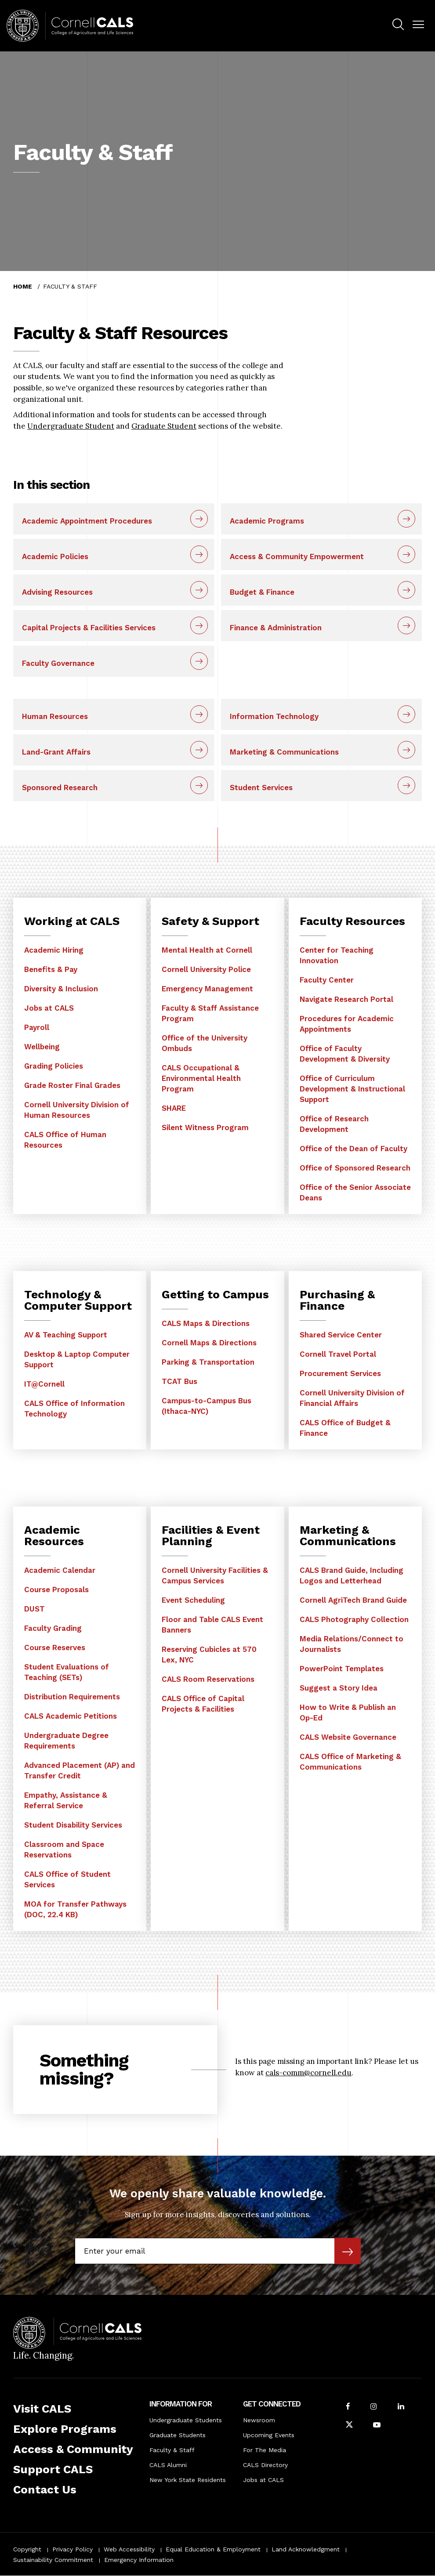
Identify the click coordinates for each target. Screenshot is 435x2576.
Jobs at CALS (49, 1008)
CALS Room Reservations (208, 1679)
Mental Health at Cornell (207, 950)
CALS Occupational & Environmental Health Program (201, 1078)
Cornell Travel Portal (338, 1354)
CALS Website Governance (348, 1737)
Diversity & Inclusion (61, 988)
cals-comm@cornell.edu (308, 2072)
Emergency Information (139, 2559)
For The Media (264, 2449)
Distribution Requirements (72, 1696)
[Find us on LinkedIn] (401, 2407)
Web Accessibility (129, 2549)
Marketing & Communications (284, 752)
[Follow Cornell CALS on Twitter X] (349, 2425)
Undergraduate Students (185, 2420)
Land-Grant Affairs (56, 752)
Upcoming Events (268, 2435)
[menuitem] (398, 26)
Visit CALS (42, 2408)
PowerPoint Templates (342, 1668)
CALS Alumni (168, 2464)
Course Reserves (54, 1647)
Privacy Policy (72, 2549)
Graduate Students (177, 2435)
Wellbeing (42, 1046)
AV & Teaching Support (65, 1334)
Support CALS (53, 2469)
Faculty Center (327, 979)
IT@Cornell (44, 1384)
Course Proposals (56, 1589)
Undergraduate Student (70, 426)
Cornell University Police (206, 969)
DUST (34, 1608)
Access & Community (73, 2449)
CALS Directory (265, 2464)
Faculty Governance (58, 663)
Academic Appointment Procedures (87, 521)
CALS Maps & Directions (206, 1323)
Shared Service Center (341, 1334)
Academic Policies (55, 556)
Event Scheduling (193, 1600)
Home (22, 286)
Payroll (36, 1027)
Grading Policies (53, 1066)
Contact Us (44, 2489)
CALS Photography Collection (354, 1619)
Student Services (261, 787)
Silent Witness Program (205, 1127)
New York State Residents (187, 2479)
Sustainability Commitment (53, 2559)
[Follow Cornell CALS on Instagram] (373, 2407)
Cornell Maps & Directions (209, 1342)
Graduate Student (163, 426)
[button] (418, 24)
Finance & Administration (276, 627)
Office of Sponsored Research (355, 1167)
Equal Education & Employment (213, 2549)
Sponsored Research (60, 787)
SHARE (174, 1108)
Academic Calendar (59, 1570)
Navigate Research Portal (346, 999)
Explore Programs (64, 2428)
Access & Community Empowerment (297, 556)
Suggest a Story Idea (338, 1688)
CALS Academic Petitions (70, 1716)
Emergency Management (207, 988)
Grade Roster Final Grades (72, 1085)
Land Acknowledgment (306, 2549)
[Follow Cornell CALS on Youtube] (377, 2425)
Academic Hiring (53, 950)
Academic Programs (267, 521)
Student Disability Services (73, 1825)
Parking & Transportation (208, 1362)
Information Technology (274, 716)
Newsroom (259, 2420)
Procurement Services (340, 1373)
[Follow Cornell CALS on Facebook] (348, 2407)
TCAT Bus (179, 1381)
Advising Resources (57, 592)
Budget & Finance (262, 592)
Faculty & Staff (172, 2449)
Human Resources (55, 716)
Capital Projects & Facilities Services (89, 627)
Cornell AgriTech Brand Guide (353, 1600)
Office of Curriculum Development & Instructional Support (352, 1089)
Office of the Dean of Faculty (353, 1148)
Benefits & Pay (50, 969)
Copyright (27, 2549)
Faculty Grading (53, 1628)
